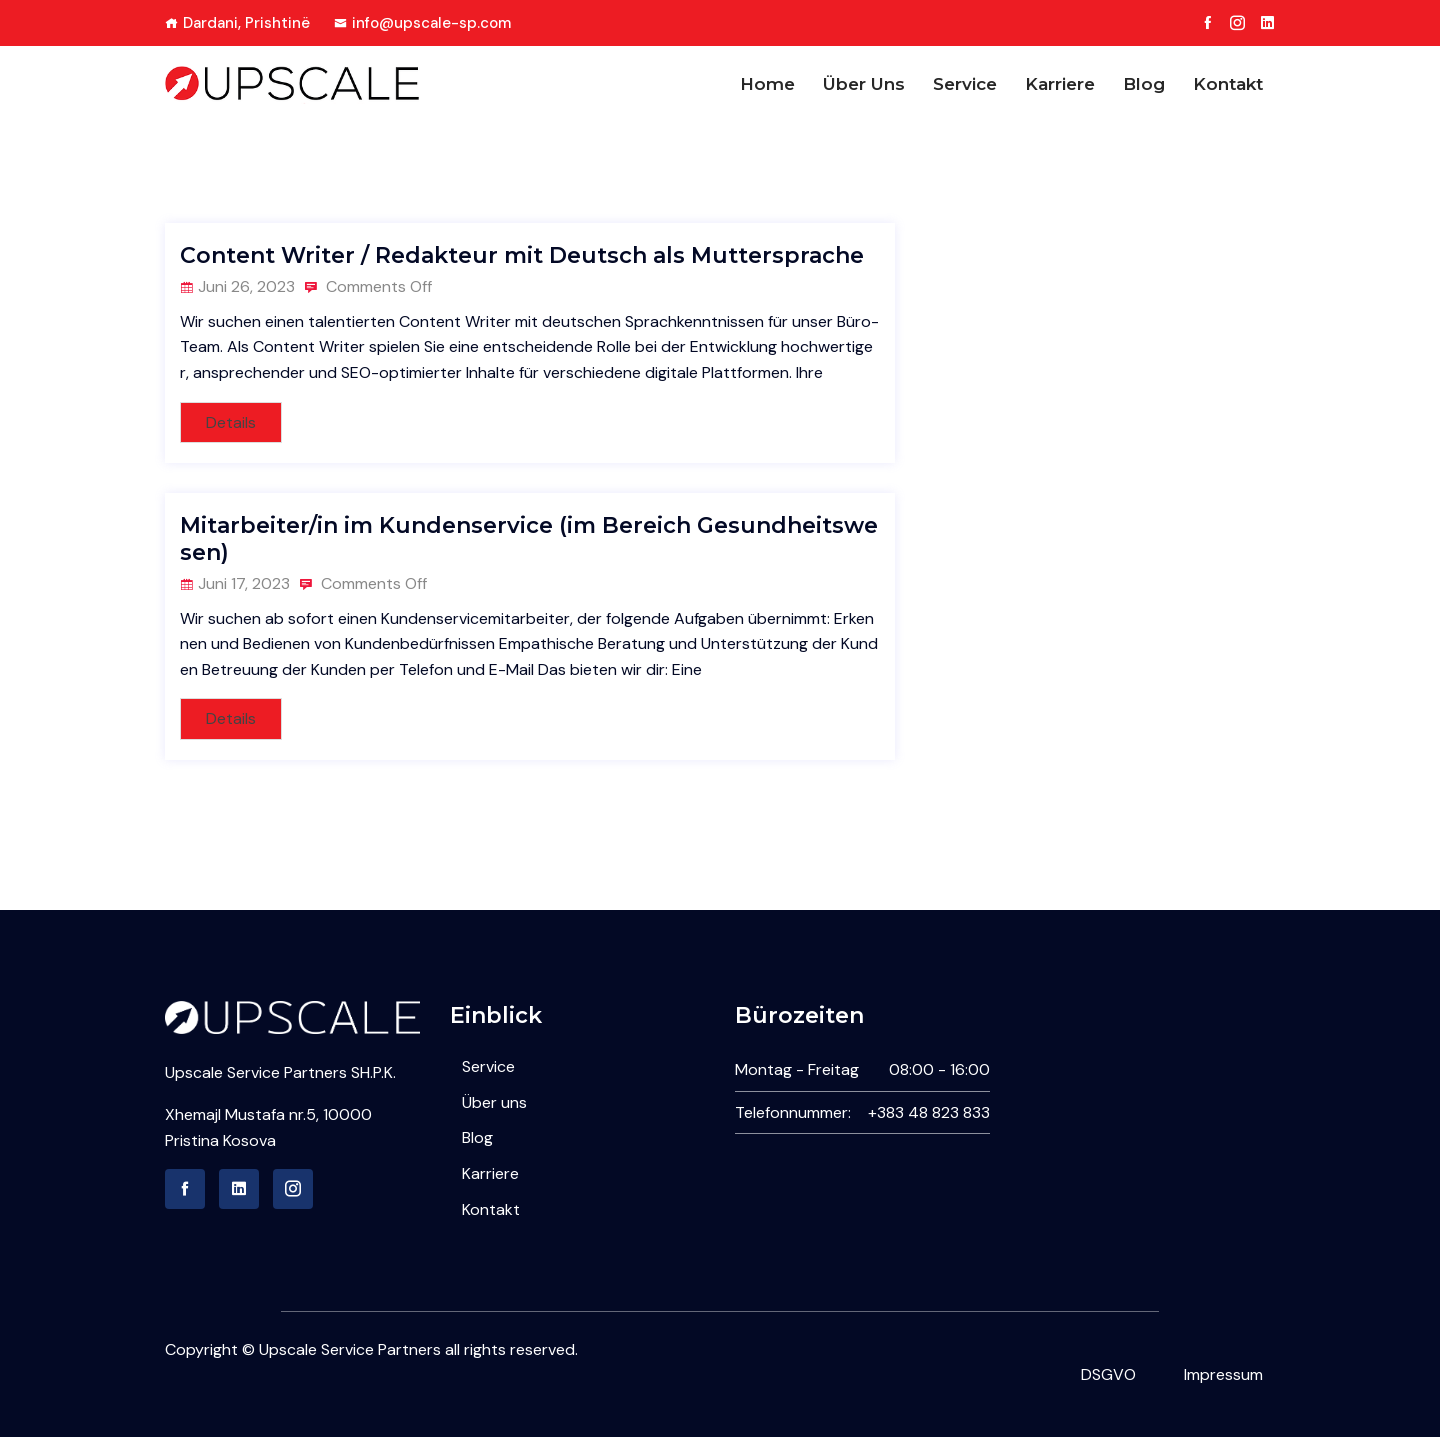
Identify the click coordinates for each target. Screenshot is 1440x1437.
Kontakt (1228, 84)
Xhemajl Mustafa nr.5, (244, 1114)
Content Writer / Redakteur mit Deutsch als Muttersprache (522, 255)
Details (231, 422)
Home (767, 84)
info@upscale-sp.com (422, 23)
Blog (1144, 84)
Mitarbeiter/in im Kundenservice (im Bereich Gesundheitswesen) (529, 538)
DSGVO (1108, 1374)
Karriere (1060, 84)
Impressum (1223, 1374)
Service (965, 84)
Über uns (864, 84)
